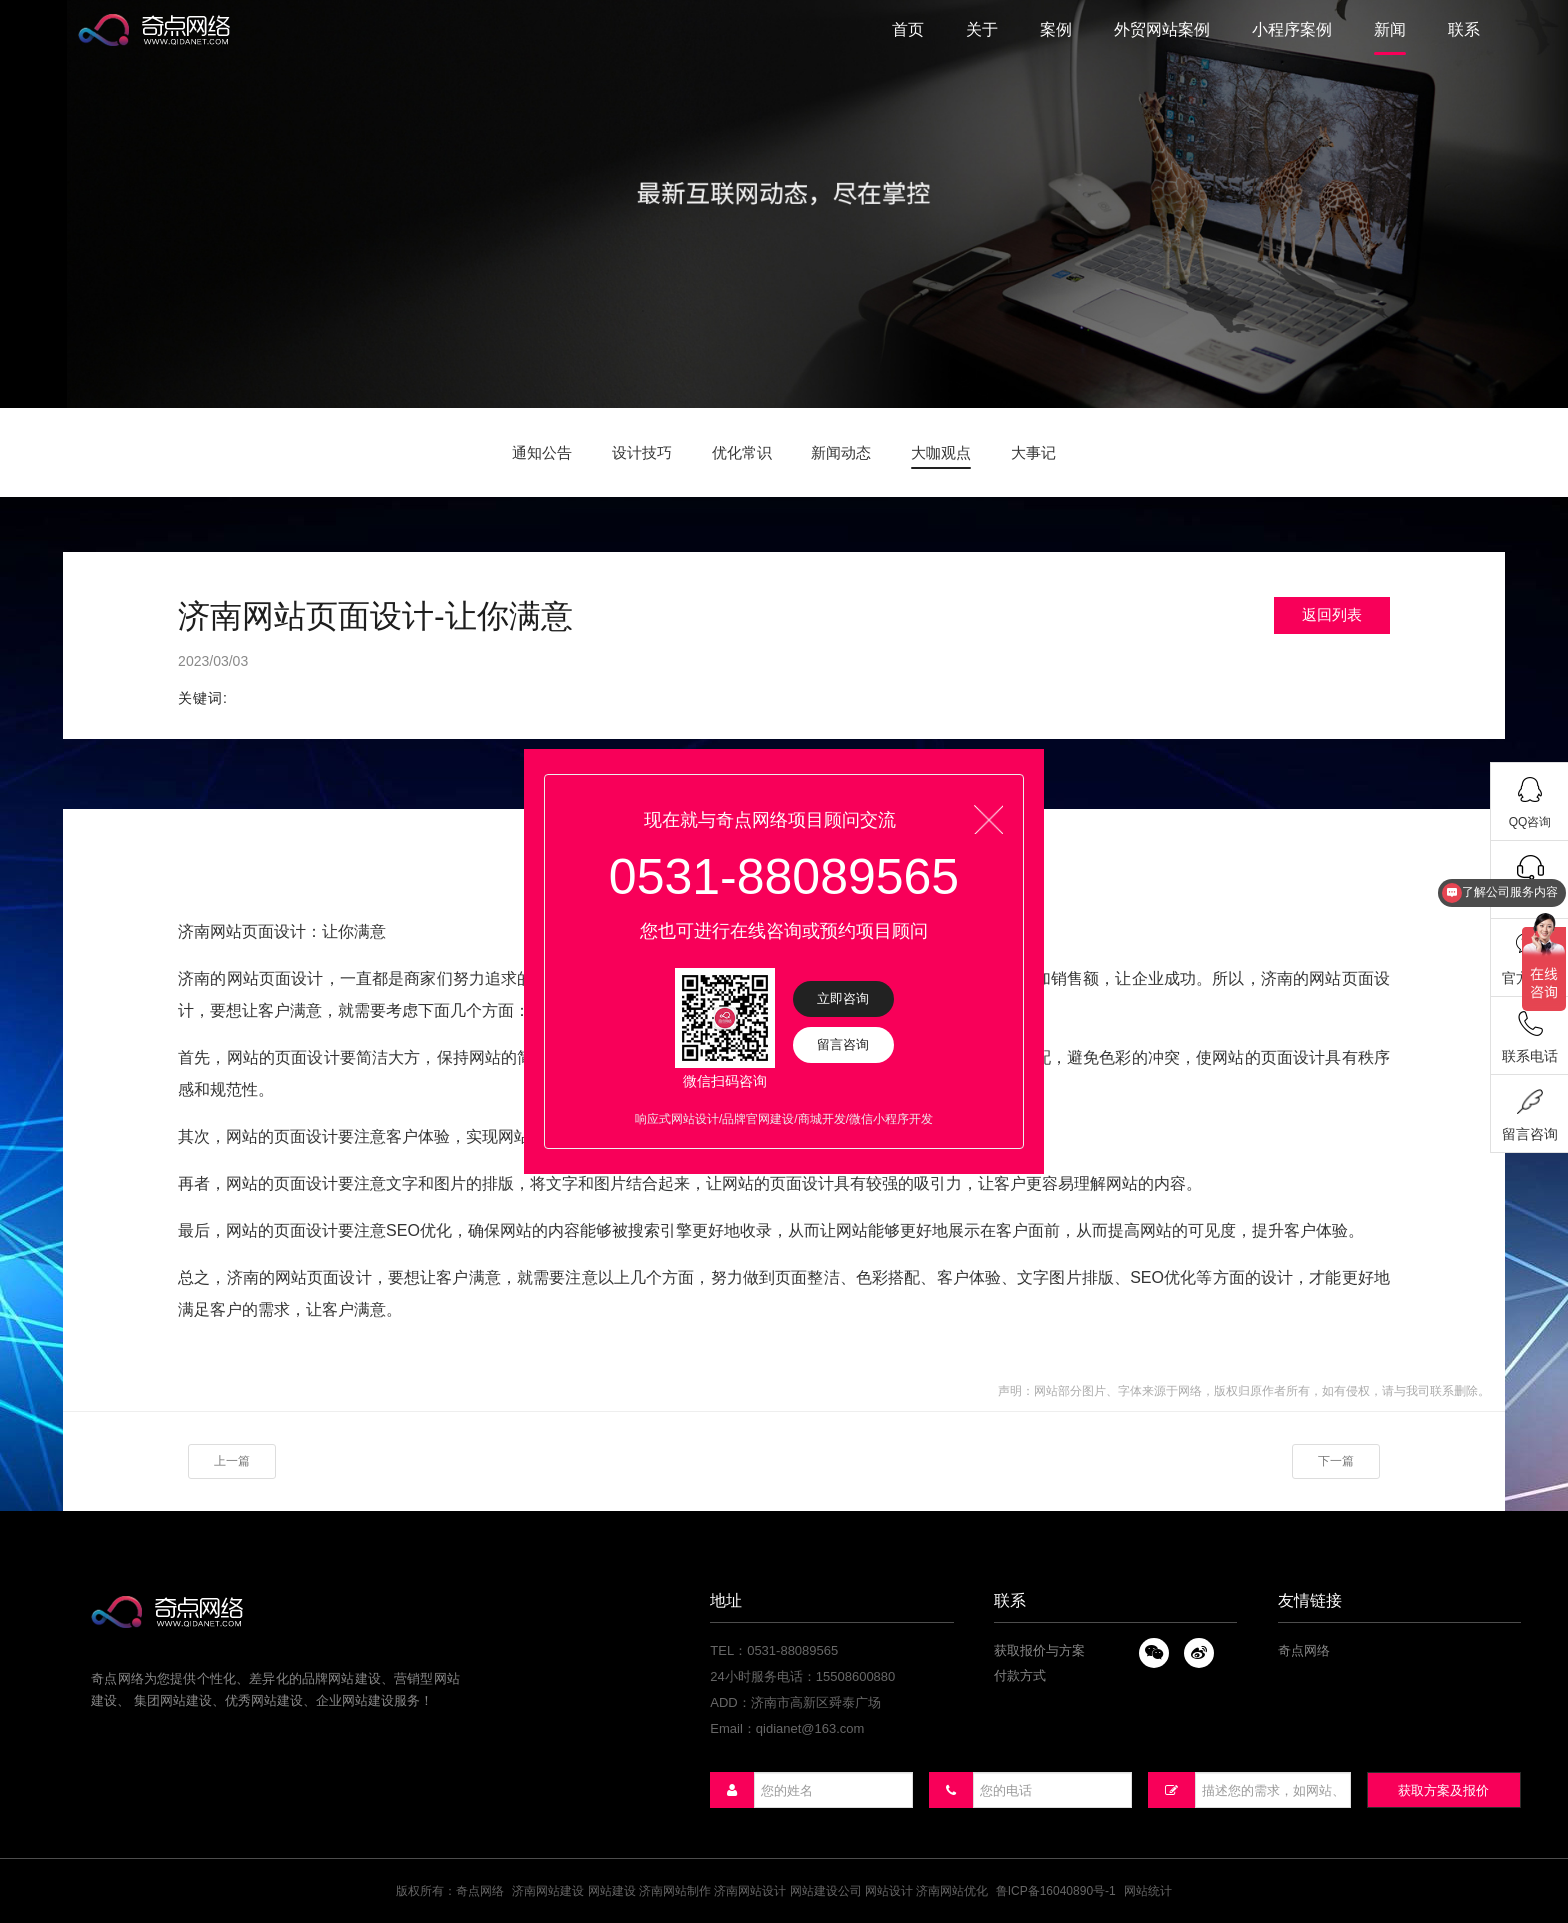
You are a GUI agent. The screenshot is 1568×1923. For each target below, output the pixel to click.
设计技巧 (642, 452)
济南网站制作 (675, 1891)
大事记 (1033, 452)
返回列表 (1332, 614)
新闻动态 (841, 452)
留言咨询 (843, 1044)
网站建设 (612, 1891)
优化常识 (742, 452)
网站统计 (1148, 1891)
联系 (1464, 29)
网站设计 (889, 1891)
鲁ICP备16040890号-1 (1056, 1891)
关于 (982, 29)
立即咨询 (843, 998)
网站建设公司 (826, 1891)
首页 (908, 29)
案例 (1056, 29)
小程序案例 (1292, 29)
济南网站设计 (750, 1891)
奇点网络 (1304, 1650)
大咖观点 (941, 452)
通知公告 (542, 452)
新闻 (1390, 29)
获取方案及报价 (1443, 1790)
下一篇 (1336, 1461)
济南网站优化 (952, 1891)
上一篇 (232, 1461)
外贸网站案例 (1162, 29)
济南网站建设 (548, 1891)
